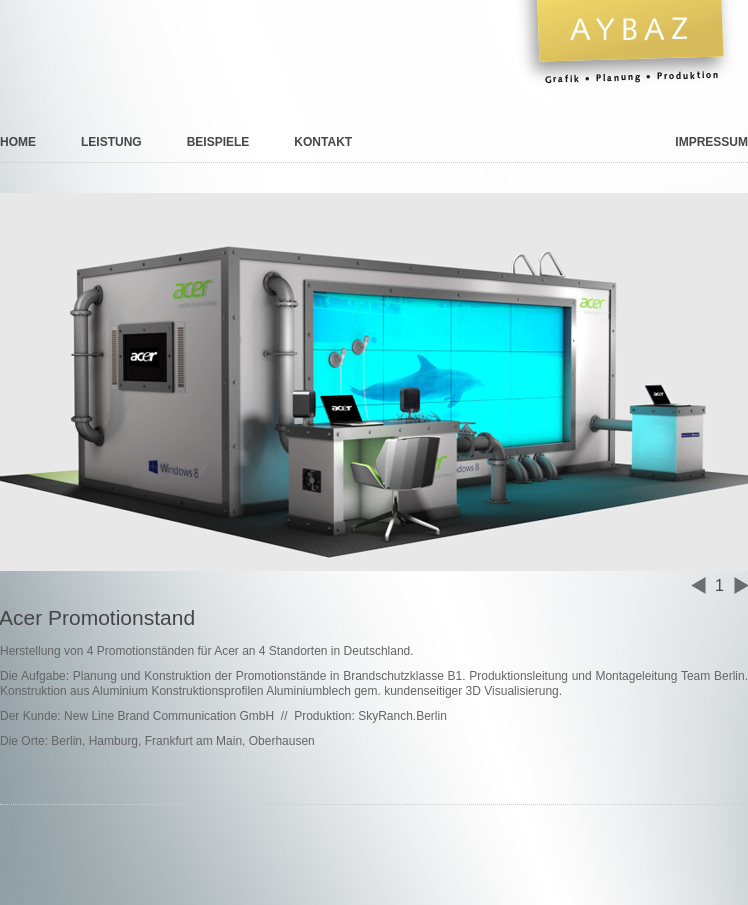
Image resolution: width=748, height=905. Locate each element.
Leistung (111, 142)
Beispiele (218, 142)
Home (18, 142)
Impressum (711, 142)
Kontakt (323, 142)
